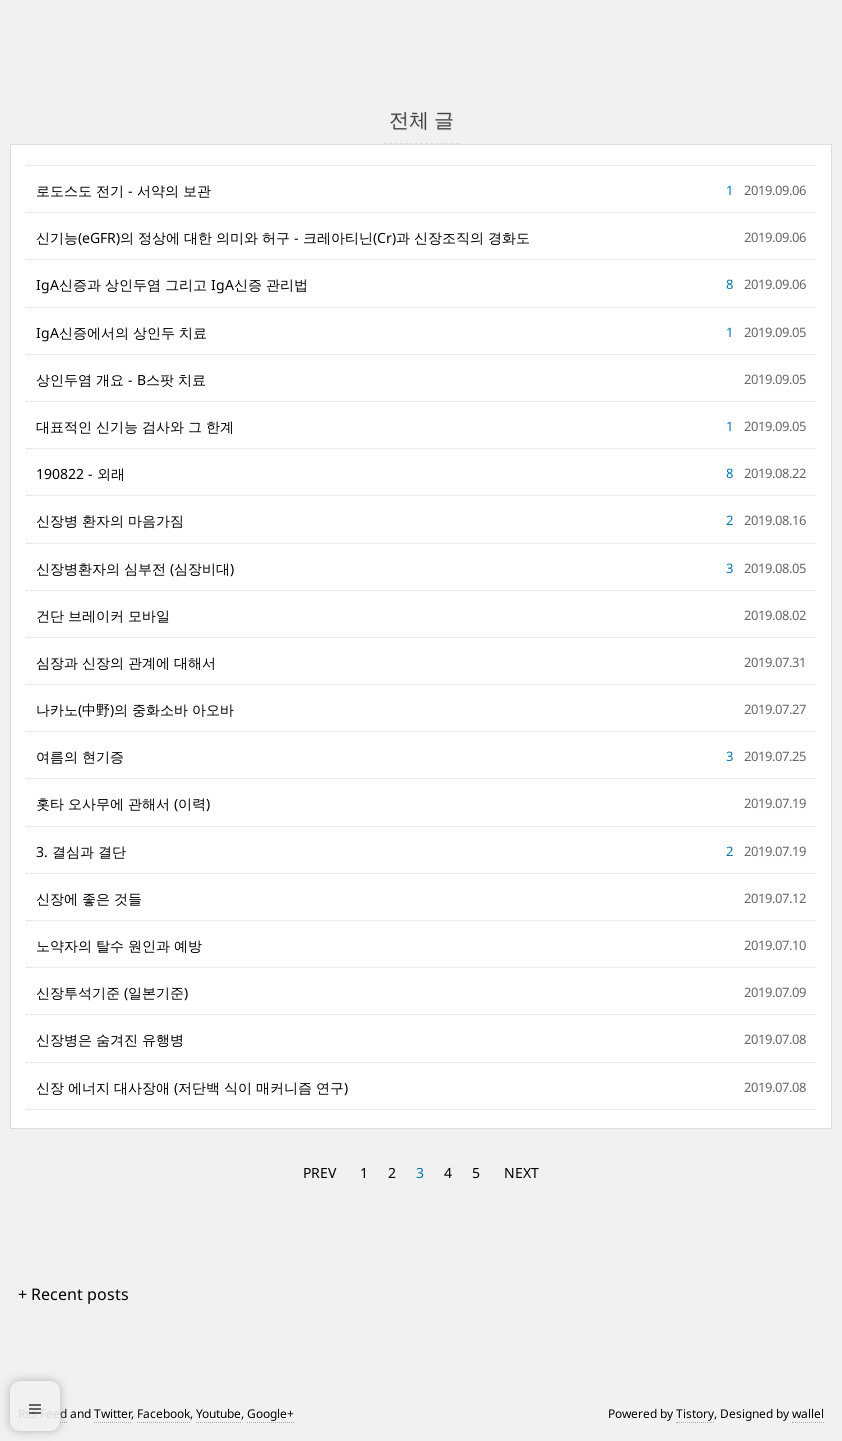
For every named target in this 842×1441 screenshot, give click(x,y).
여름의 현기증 (80, 756)
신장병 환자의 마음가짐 (110, 520)
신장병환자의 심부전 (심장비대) (135, 568)
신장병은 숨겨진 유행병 (110, 1039)
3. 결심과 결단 (81, 851)
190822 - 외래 (80, 473)
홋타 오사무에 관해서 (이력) (123, 803)
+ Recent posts (73, 1294)
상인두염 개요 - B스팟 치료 (121, 379)
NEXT (521, 1172)
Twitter (112, 1413)
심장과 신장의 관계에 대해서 (126, 662)
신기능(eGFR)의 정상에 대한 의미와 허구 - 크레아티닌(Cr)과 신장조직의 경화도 (283, 237)
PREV (319, 1172)
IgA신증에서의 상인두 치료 (121, 332)
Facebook (163, 1413)
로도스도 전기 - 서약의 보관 (123, 190)
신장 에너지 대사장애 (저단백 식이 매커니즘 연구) (192, 1087)
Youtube (218, 1413)
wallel (808, 1413)
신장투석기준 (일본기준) (112, 992)
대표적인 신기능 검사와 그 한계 (135, 426)
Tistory (695, 1413)
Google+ (270, 1413)
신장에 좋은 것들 (89, 898)
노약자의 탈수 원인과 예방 (119, 945)
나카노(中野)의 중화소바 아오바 (135, 709)
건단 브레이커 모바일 (103, 615)
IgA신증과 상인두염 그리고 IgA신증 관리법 (172, 284)
